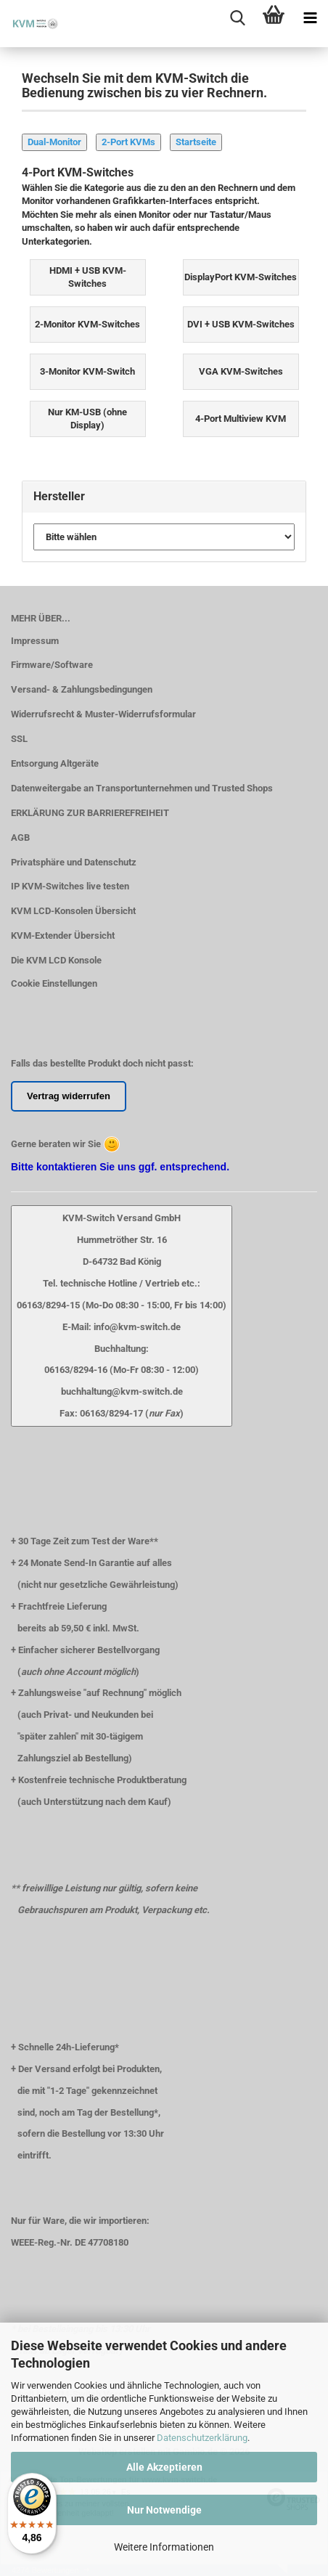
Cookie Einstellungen (54, 983)
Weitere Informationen (164, 2547)
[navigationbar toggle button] (310, 18)
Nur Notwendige (164, 2510)
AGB (20, 837)
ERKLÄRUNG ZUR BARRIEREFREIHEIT (90, 812)
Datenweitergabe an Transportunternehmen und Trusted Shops (142, 788)
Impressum (35, 640)
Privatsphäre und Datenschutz (73, 862)
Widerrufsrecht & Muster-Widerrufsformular (103, 714)
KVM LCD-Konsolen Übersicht (73, 910)
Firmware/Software (52, 664)
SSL (19, 738)
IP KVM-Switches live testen (70, 886)
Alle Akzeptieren (164, 2467)
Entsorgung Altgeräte (55, 763)
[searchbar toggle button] (237, 18)
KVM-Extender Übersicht (63, 935)
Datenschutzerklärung (202, 2437)
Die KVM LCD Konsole (56, 960)
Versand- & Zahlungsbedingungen (81, 689)
